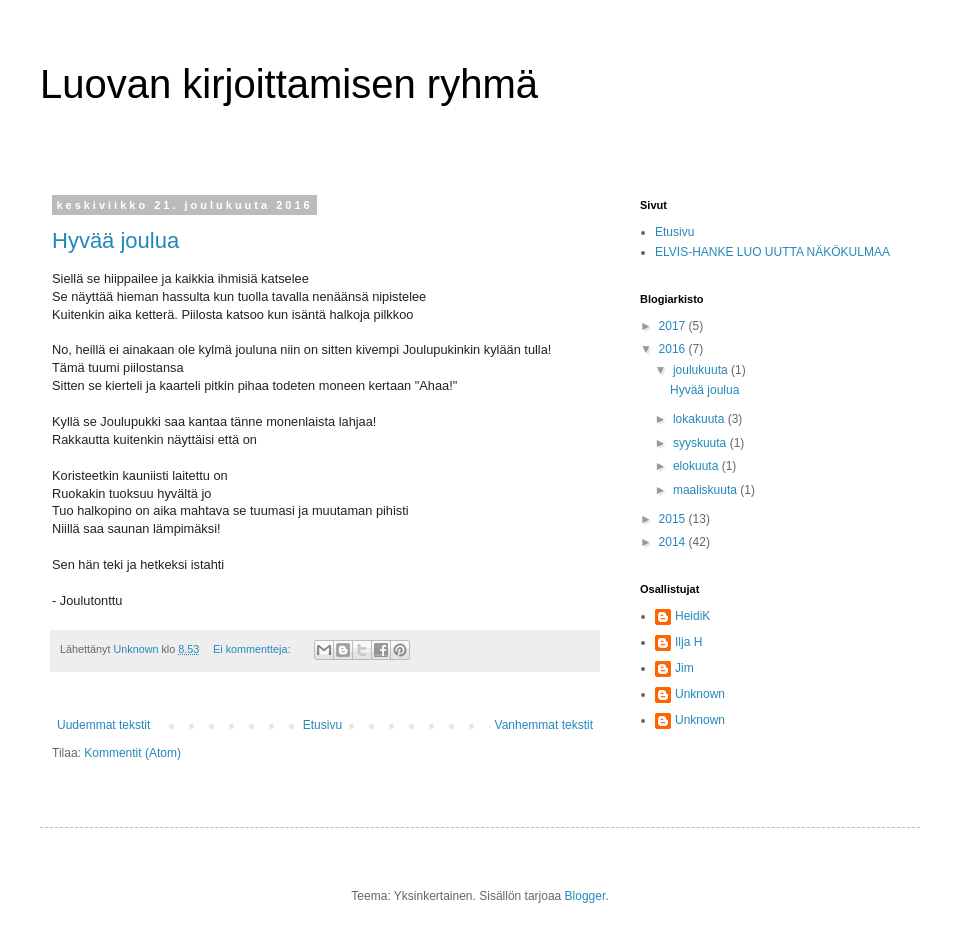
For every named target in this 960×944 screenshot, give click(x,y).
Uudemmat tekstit (103, 725)
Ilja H (688, 642)
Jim (684, 668)
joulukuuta (702, 370)
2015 (674, 519)
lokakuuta (700, 419)
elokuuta (697, 466)
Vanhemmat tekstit (544, 725)
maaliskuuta (706, 490)
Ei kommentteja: (253, 649)
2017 (674, 326)
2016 (674, 349)
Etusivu (322, 725)
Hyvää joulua (115, 240)
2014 (674, 542)
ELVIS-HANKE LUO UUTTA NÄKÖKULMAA (772, 252)
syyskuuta (701, 443)
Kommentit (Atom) (132, 753)
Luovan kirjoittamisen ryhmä (289, 84)
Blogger (585, 896)
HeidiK (692, 616)
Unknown (700, 694)
